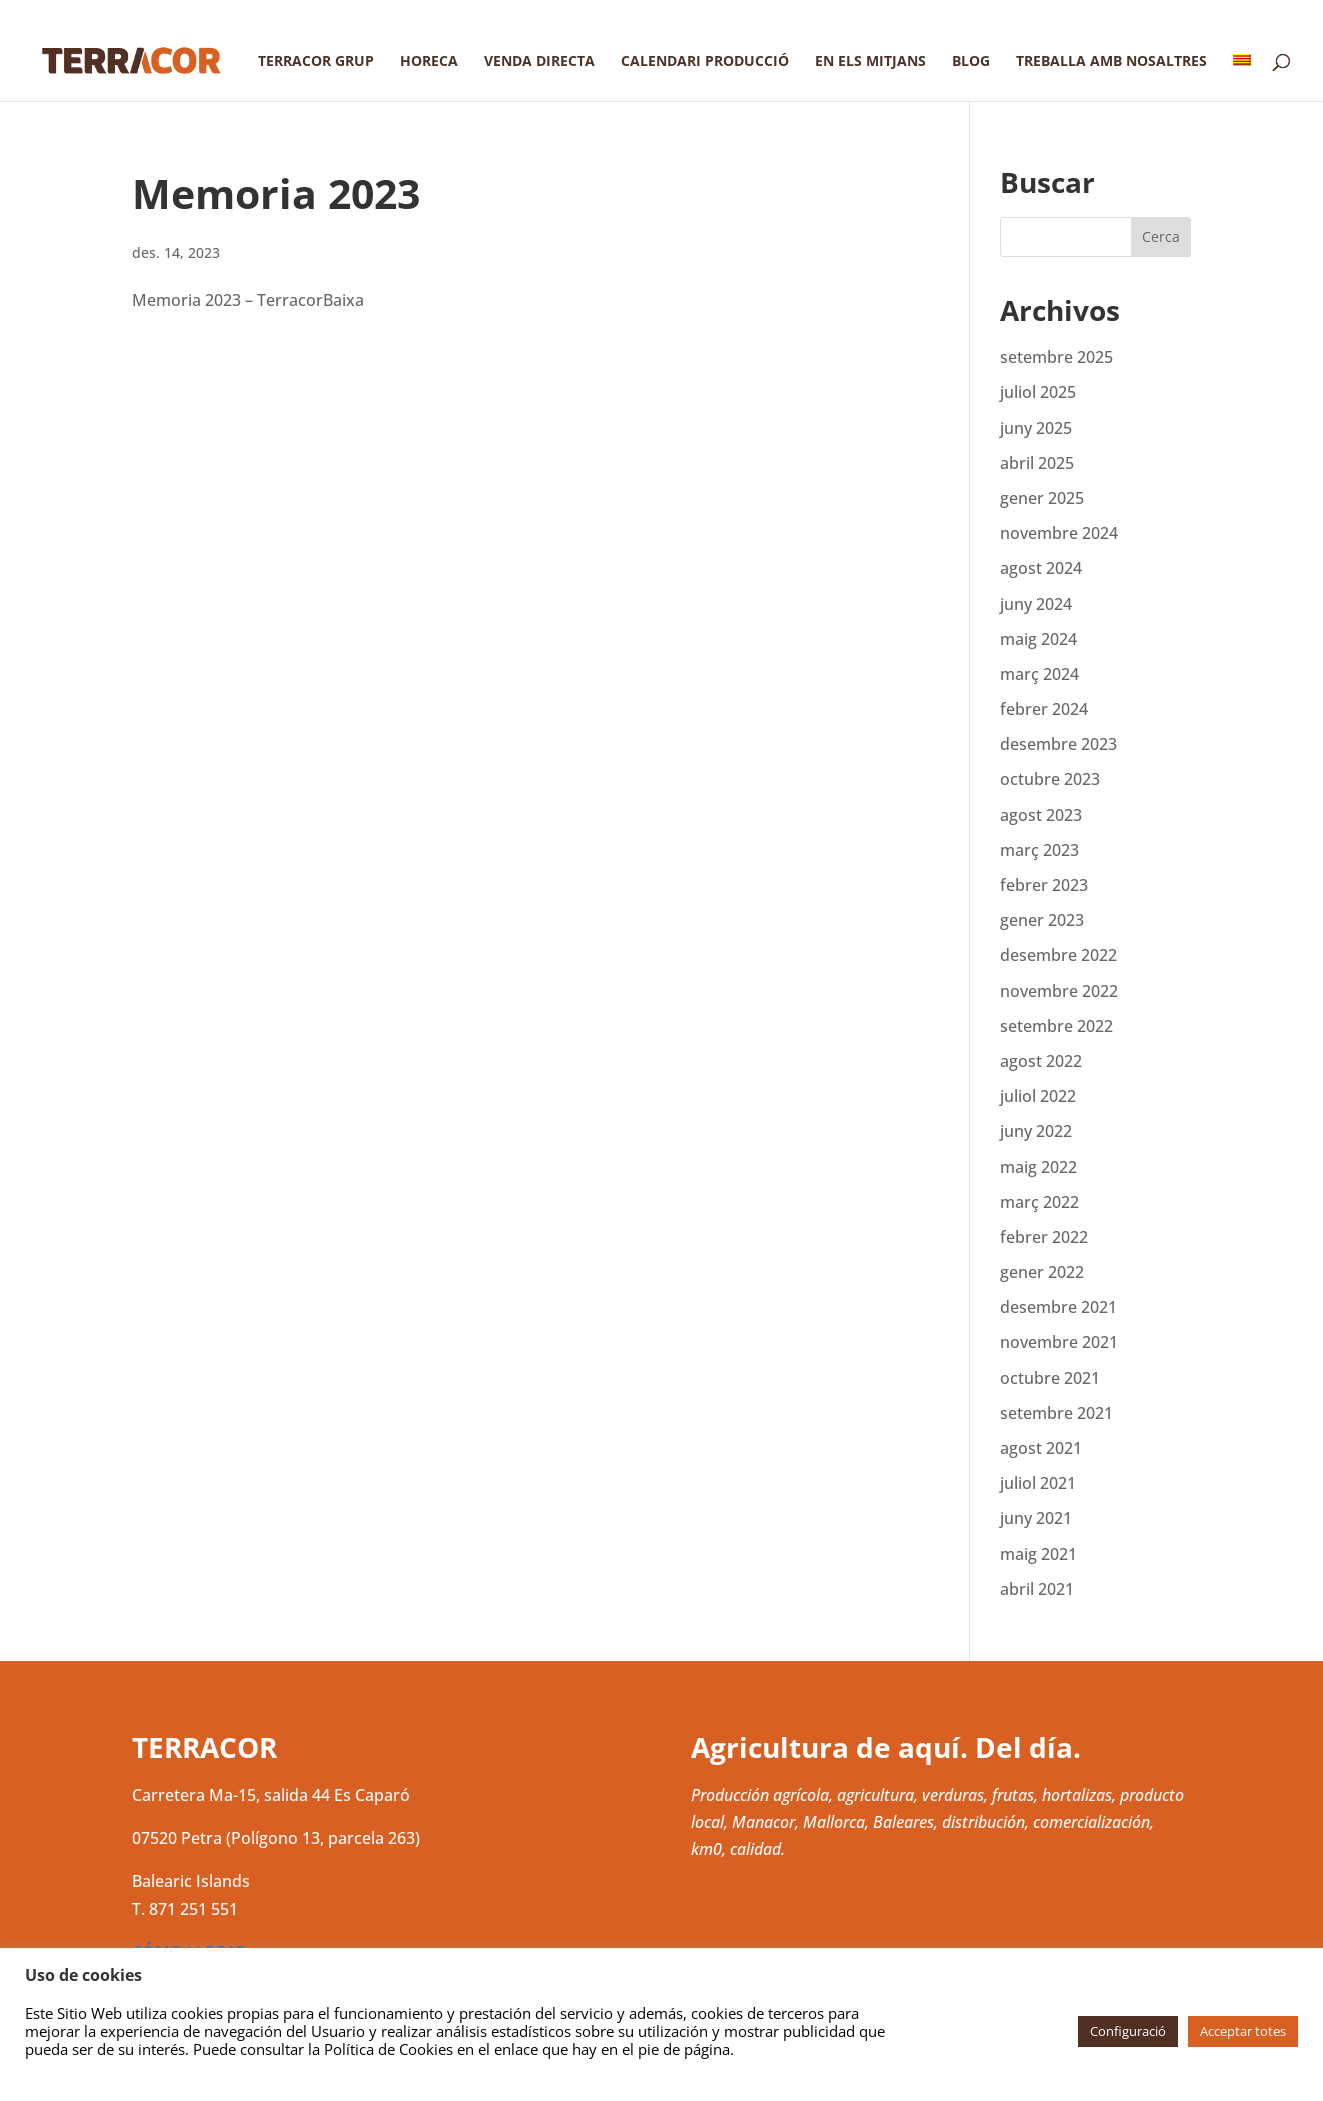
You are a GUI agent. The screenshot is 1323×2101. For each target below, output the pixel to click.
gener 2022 (1042, 1272)
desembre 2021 (1058, 1307)
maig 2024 (1038, 639)
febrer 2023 (1044, 885)
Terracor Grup (316, 62)
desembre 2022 (1058, 955)
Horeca (429, 62)
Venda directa (539, 62)
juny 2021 (1036, 1518)
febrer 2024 (1044, 709)
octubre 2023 (1050, 779)
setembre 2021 (1056, 1413)
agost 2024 (1041, 568)
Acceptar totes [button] (1243, 2031)
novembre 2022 (1059, 991)
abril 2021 (1037, 1589)
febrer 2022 (1044, 1237)
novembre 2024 (1059, 533)
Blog (971, 62)
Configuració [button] (1128, 2031)
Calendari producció (705, 62)
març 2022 (1039, 1202)
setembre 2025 (1056, 357)
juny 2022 (1036, 1131)
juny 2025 (1036, 428)
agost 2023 (1041, 815)
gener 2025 (1042, 498)
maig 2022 (1038, 1167)
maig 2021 (1038, 1554)
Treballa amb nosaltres (1111, 62)
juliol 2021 (1038, 1483)
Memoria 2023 (276, 193)
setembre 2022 (1056, 1026)
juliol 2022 (1038, 1096)
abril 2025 (1037, 463)
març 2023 (1039, 850)
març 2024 (1039, 674)
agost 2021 (1041, 1448)
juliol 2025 (1038, 392)
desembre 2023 (1058, 744)
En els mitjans (870, 62)
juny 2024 (1036, 604)
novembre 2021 (1059, 1342)
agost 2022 (1041, 1061)
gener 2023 (1042, 920)
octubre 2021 (1050, 1378)
